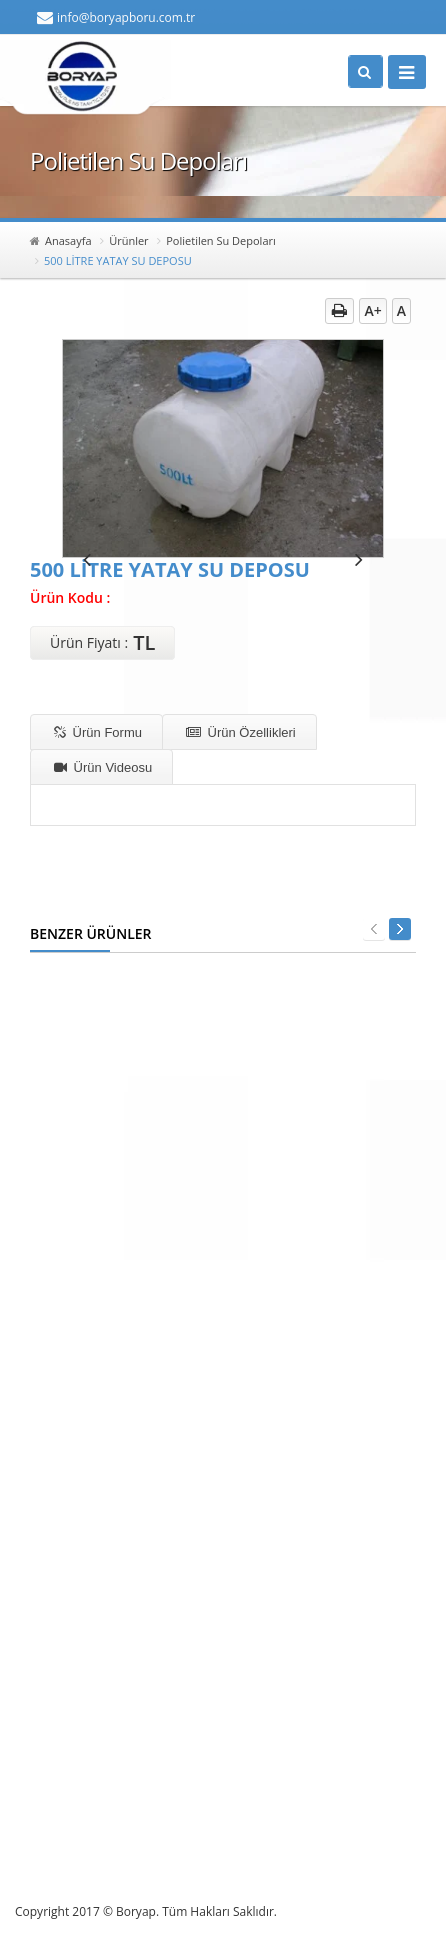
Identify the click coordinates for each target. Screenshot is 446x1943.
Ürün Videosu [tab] (103, 767)
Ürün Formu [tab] (98, 732)
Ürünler (128, 240)
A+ (372, 310)
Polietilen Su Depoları (221, 240)
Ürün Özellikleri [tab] (241, 732)
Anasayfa (68, 240)
